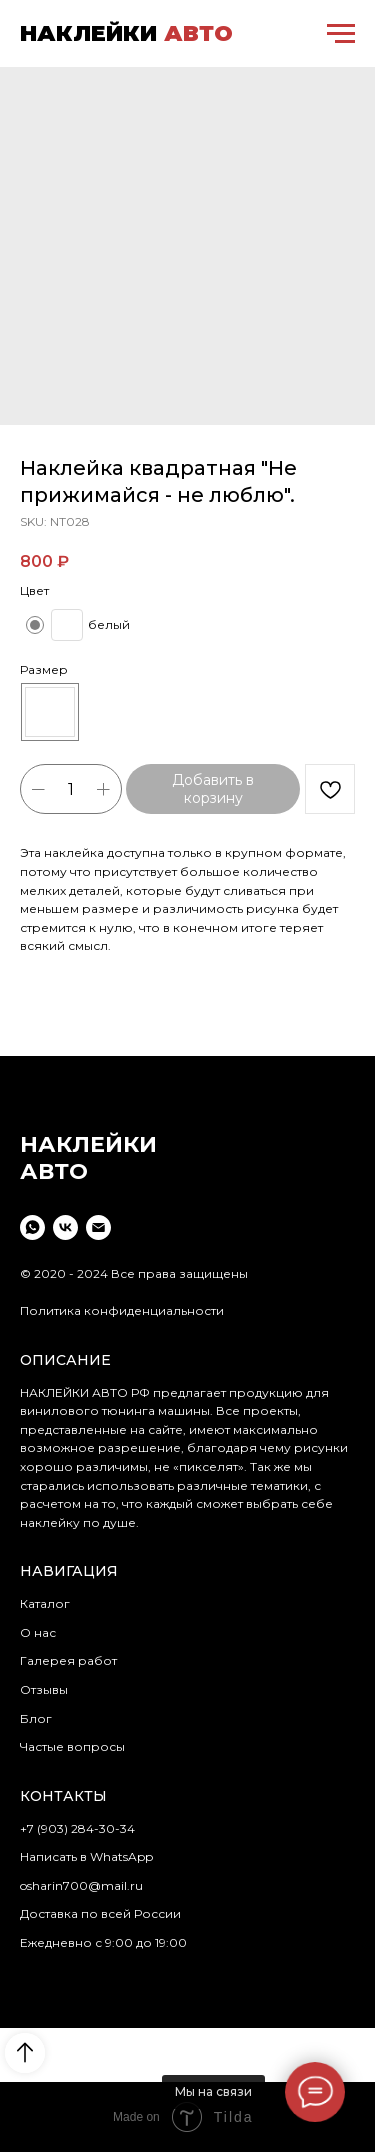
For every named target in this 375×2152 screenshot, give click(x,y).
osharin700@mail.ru (81, 1885)
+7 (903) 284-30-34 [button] (77, 1828)
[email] (98, 1227)
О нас (38, 1632)
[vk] (65, 1227)
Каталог (45, 1603)
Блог (36, 1718)
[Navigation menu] (341, 34)
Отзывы (44, 1689)
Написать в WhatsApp (86, 1856)
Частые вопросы (72, 1746)
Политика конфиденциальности (122, 1310)
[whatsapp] (32, 1227)
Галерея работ (68, 1660)
